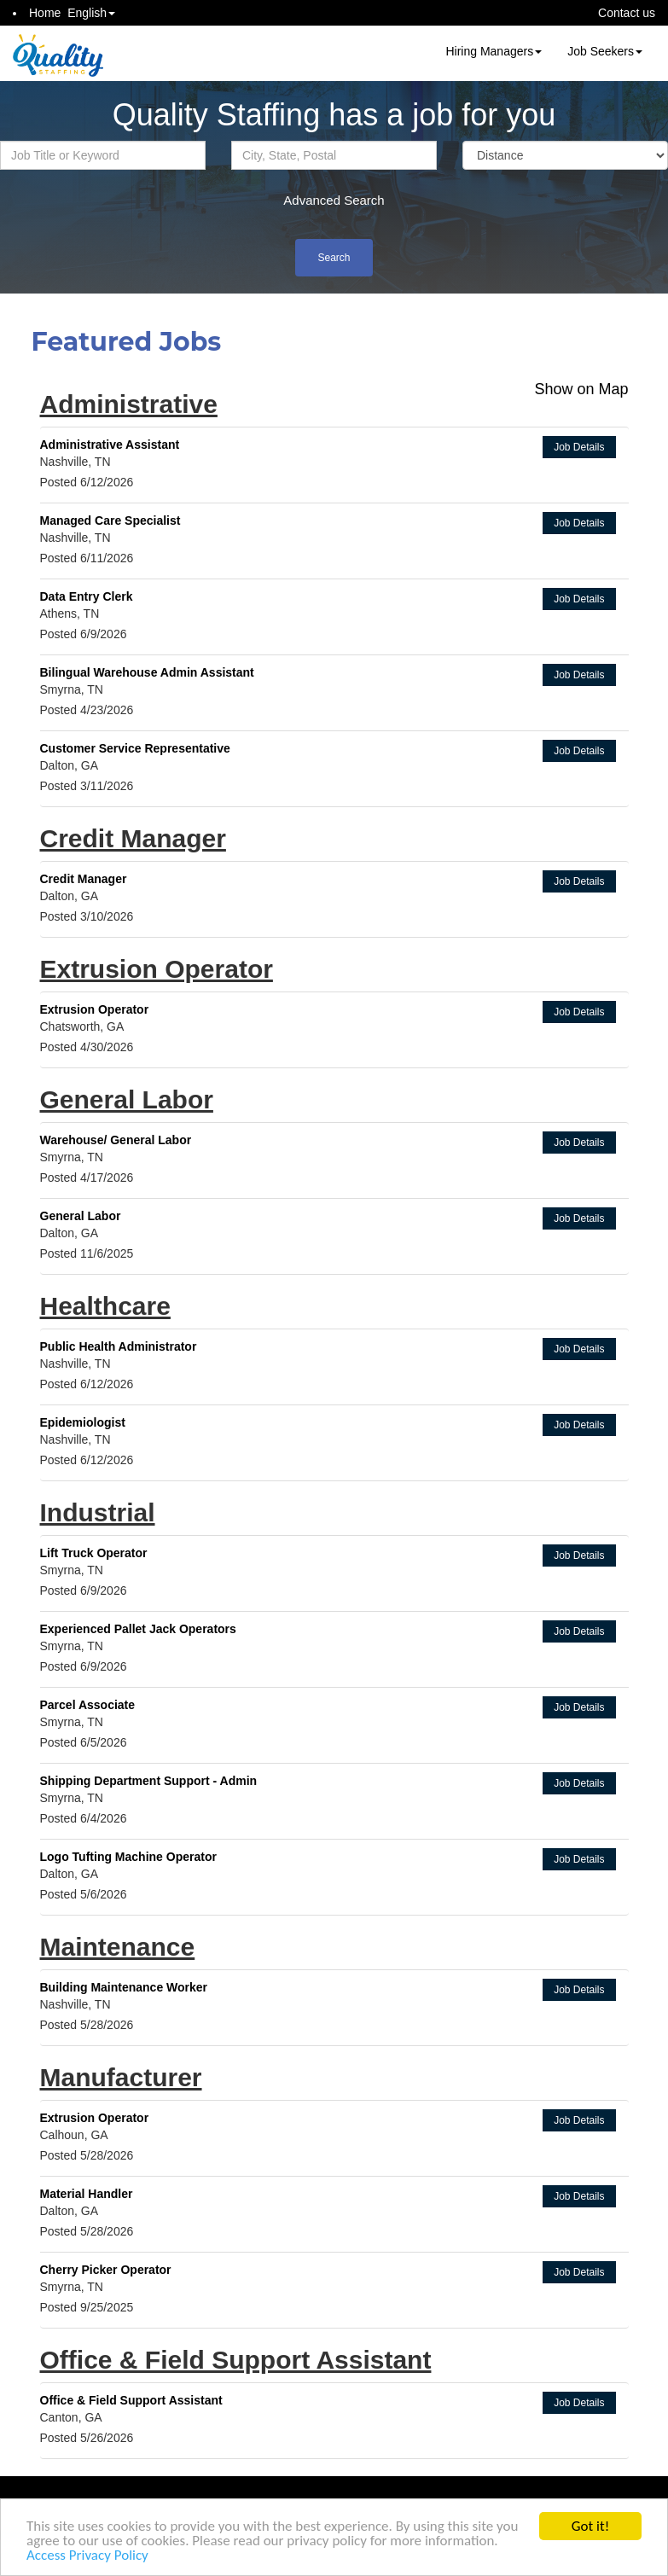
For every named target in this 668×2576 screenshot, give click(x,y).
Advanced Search (333, 200)
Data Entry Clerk (86, 596)
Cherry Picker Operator (105, 2270)
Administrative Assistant (110, 444)
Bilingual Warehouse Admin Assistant (147, 672)
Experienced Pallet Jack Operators (138, 1629)
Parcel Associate (88, 1705)
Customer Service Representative (135, 748)
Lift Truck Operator (94, 1553)
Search (333, 258)
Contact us (626, 13)
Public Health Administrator (118, 1346)
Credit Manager (133, 838)
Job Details (579, 447)
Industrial (97, 1512)
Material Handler (86, 2194)
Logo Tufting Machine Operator (128, 1857)
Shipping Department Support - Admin (149, 1781)
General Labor (126, 1099)
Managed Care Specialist (110, 520)
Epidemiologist (82, 1422)
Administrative (129, 404)
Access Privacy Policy (87, 2556)
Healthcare (105, 1306)
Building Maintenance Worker (124, 1987)
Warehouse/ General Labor (116, 1140)
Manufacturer (121, 2077)
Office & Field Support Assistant (236, 2360)
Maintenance (117, 1947)
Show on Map (581, 389)
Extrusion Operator (156, 969)
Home (45, 13)
